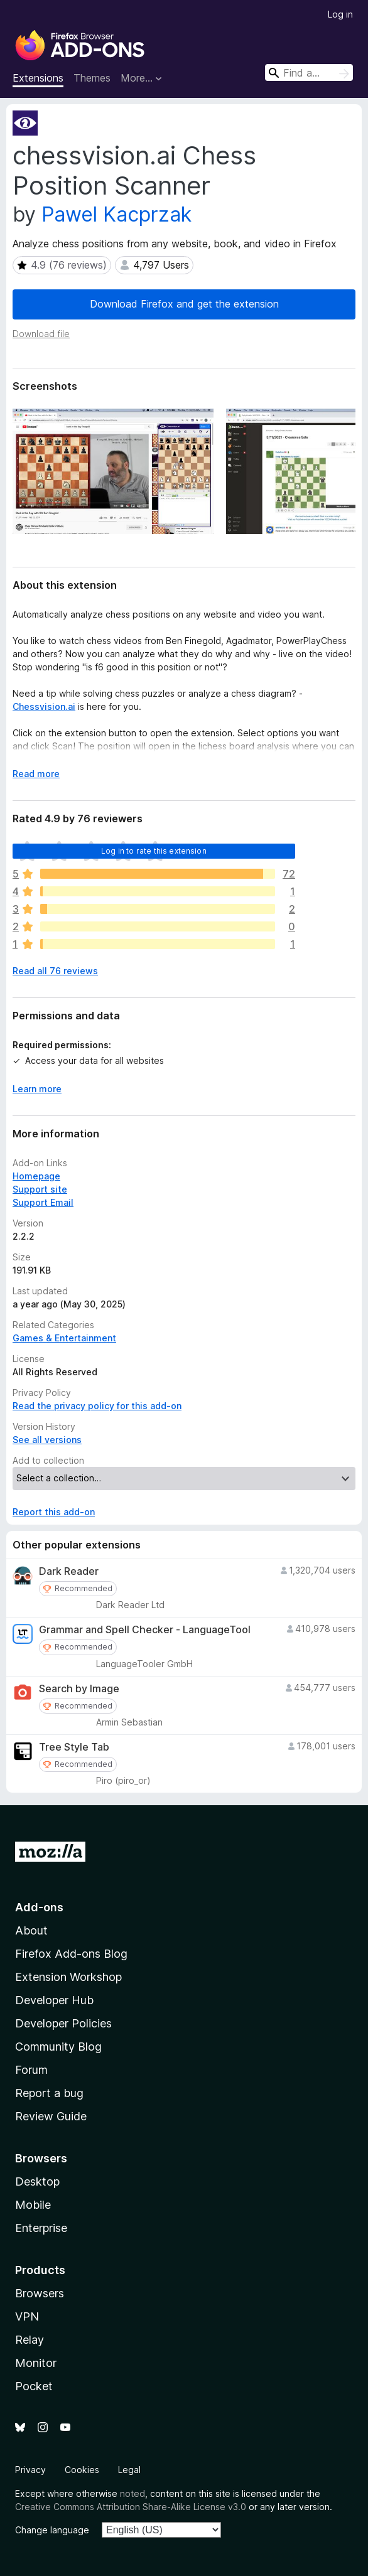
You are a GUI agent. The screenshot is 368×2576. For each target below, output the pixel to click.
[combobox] (309, 72)
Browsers (39, 2293)
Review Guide (51, 2116)
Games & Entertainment (64, 1338)
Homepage (36, 1176)
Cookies (82, 2469)
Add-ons (39, 1907)
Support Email (43, 1202)
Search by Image (79, 1689)
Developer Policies (63, 2023)
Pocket (34, 2386)
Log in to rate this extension (154, 851)
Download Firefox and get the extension (184, 304)
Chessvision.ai (44, 706)
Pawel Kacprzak (116, 214)
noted (132, 2493)
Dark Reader (69, 1571)
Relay (29, 2339)
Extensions (38, 78)
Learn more (37, 1088)
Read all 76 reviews (55, 970)
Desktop (37, 2181)
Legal (129, 2469)
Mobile (33, 2204)
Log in (340, 14)
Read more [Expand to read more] (36, 773)
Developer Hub (54, 2000)
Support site (40, 1189)
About (31, 1930)
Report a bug (49, 2093)
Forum (31, 2069)
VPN (27, 2316)
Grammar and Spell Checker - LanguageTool (145, 1630)
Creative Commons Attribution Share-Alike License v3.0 (130, 2506)
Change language (52, 2530)
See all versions (47, 1439)
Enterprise (41, 2228)
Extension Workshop (68, 1976)
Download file (41, 333)
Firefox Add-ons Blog (71, 1953)
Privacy (30, 2469)
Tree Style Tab (74, 1747)
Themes (92, 78)
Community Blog (58, 2046)
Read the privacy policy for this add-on (97, 1405)
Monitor (36, 2362)
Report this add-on (54, 1511)
